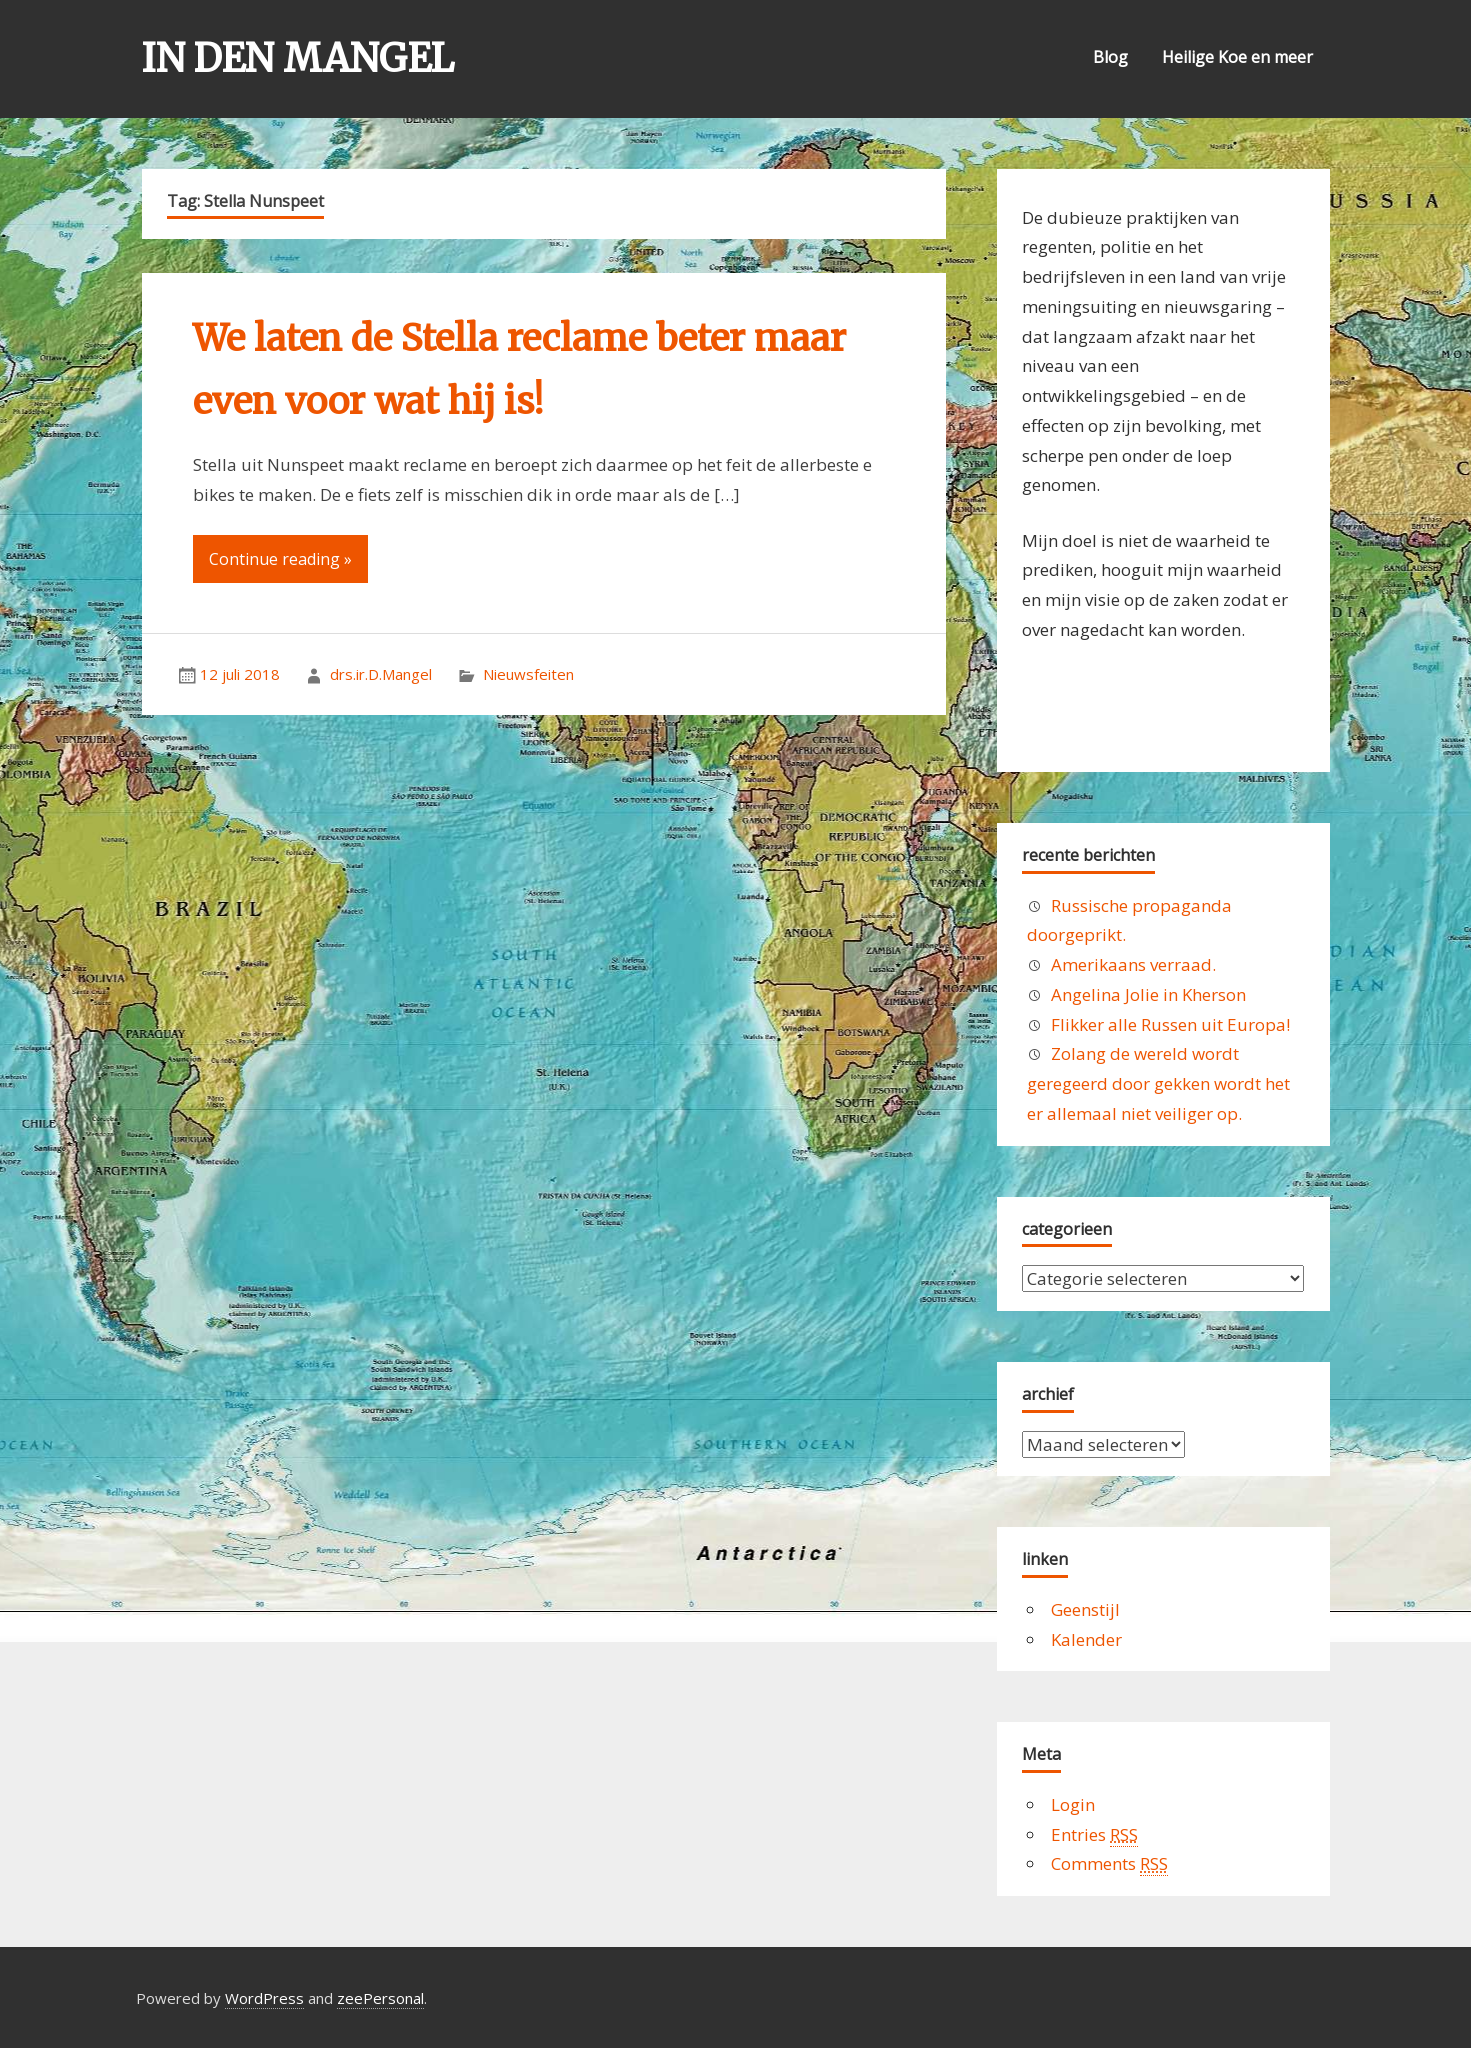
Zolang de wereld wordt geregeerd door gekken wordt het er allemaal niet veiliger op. (1158, 1083)
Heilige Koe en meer (1237, 57)
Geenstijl (1085, 1609)
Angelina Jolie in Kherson (1148, 994)
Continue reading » (280, 559)
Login (1073, 1804)
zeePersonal (380, 1998)
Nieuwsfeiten (528, 674)
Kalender (1086, 1639)
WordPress (264, 1998)
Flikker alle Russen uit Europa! (1170, 1024)
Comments (1109, 1864)
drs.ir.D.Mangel (381, 674)
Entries (1094, 1835)
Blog (1110, 57)
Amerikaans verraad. (1133, 964)
